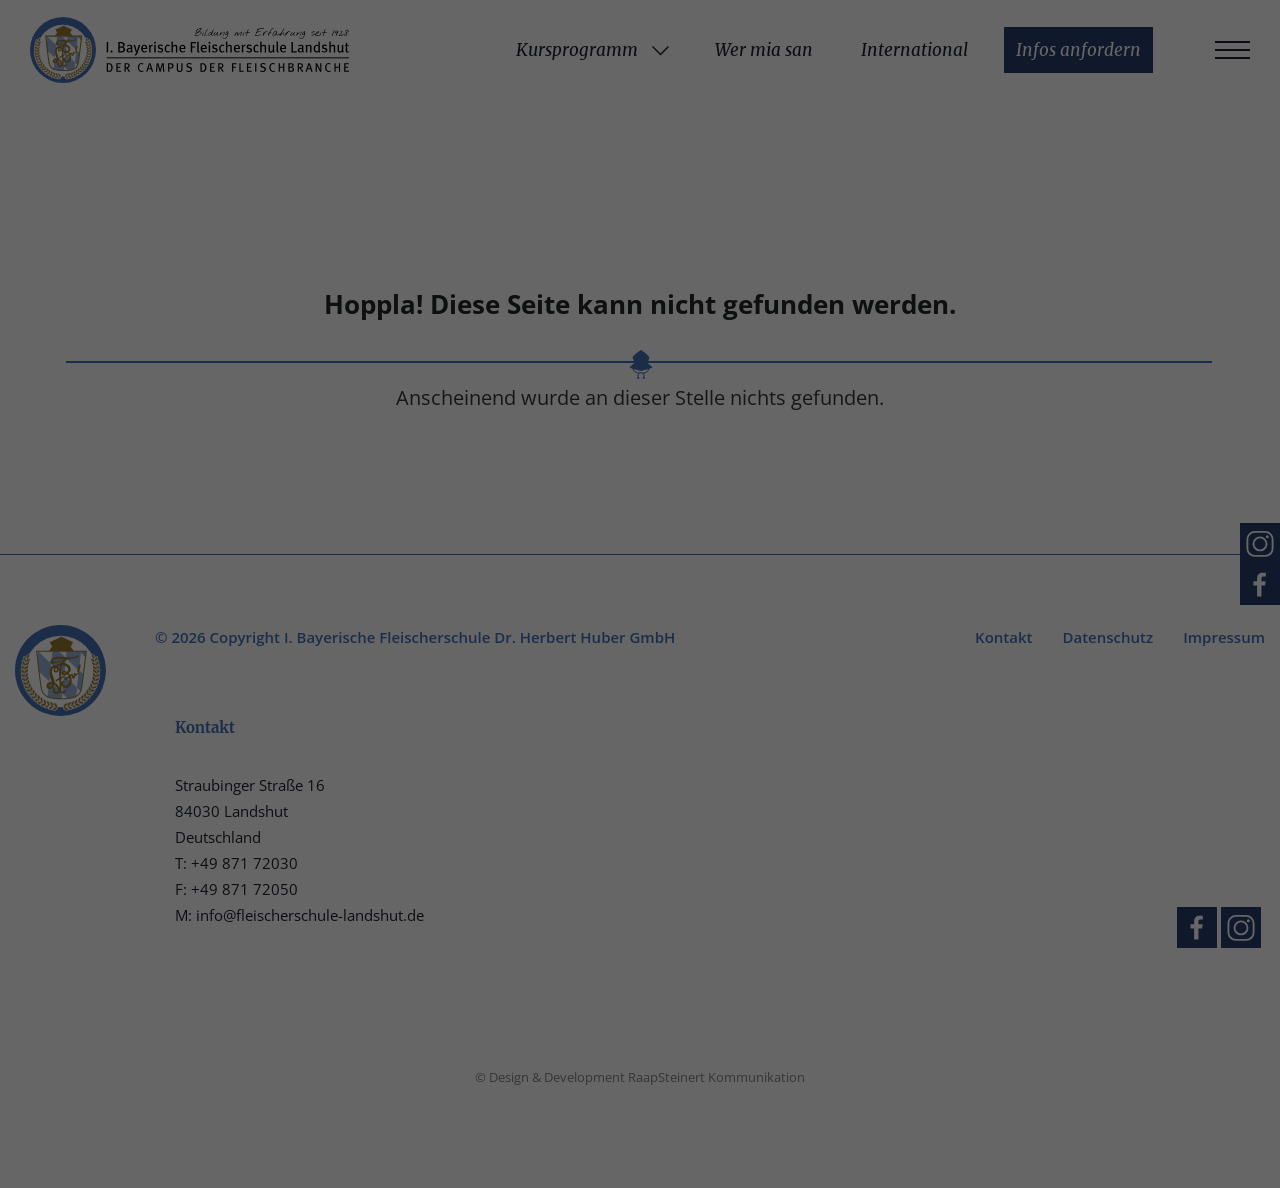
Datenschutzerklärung (345, 356)
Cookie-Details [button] (543, 607)
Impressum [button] (745, 607)
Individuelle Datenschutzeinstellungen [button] (640, 560)
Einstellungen (421, 376)
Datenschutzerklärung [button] (648, 607)
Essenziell (701, 59)
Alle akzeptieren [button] (448, 441)
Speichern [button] (832, 441)
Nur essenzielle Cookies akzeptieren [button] (640, 500)
